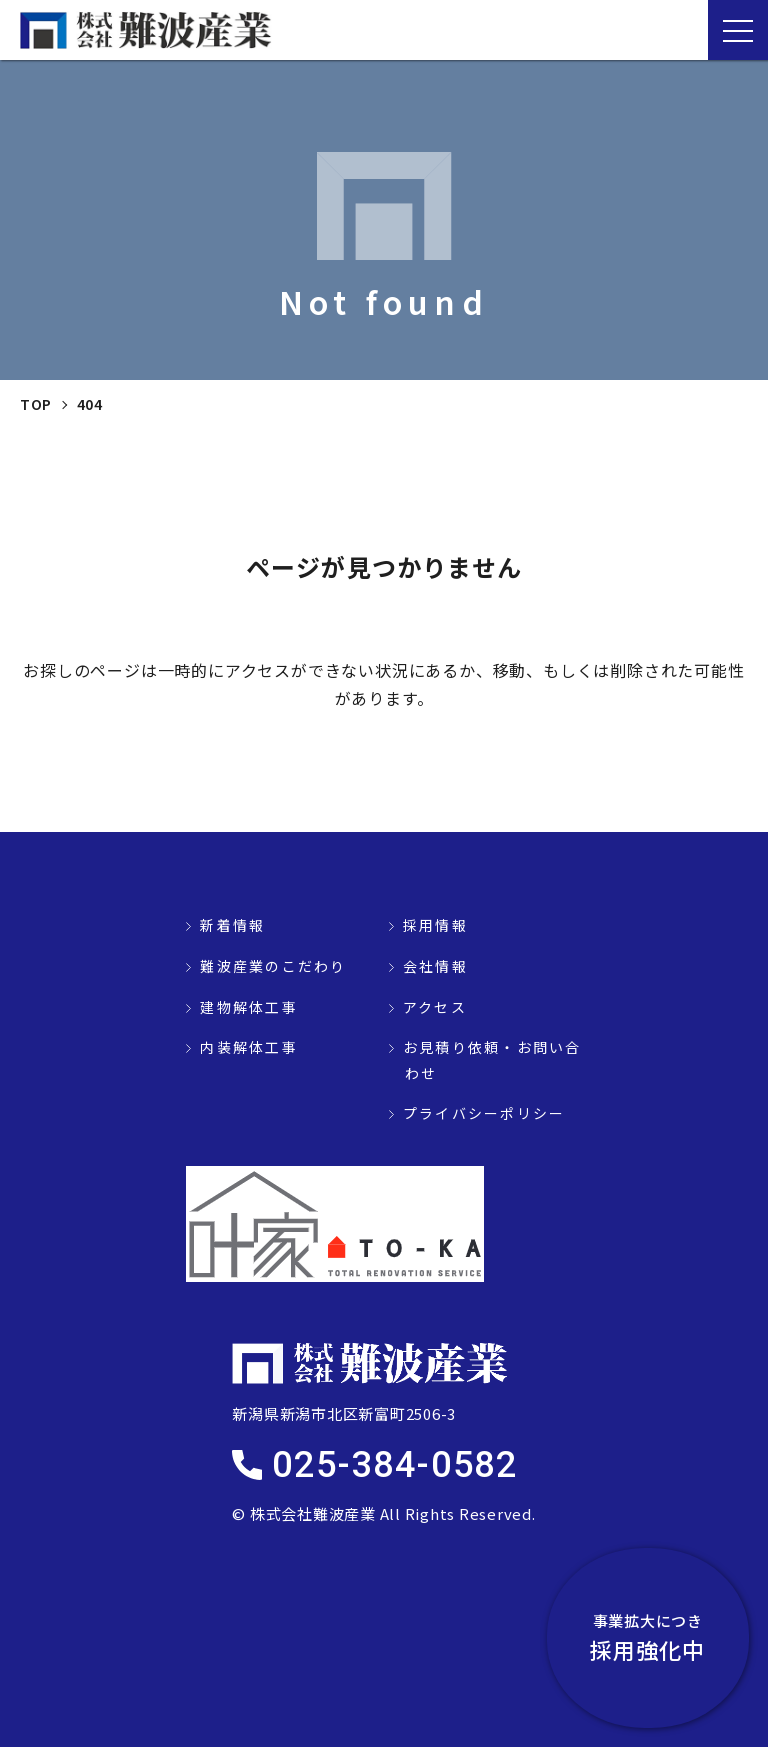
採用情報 (435, 925)
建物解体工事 (248, 1007)
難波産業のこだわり (273, 966)
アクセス (435, 1007)
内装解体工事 (248, 1047)
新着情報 (232, 925)
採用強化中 (658, 1637)
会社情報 (435, 966)
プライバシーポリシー (484, 1113)
